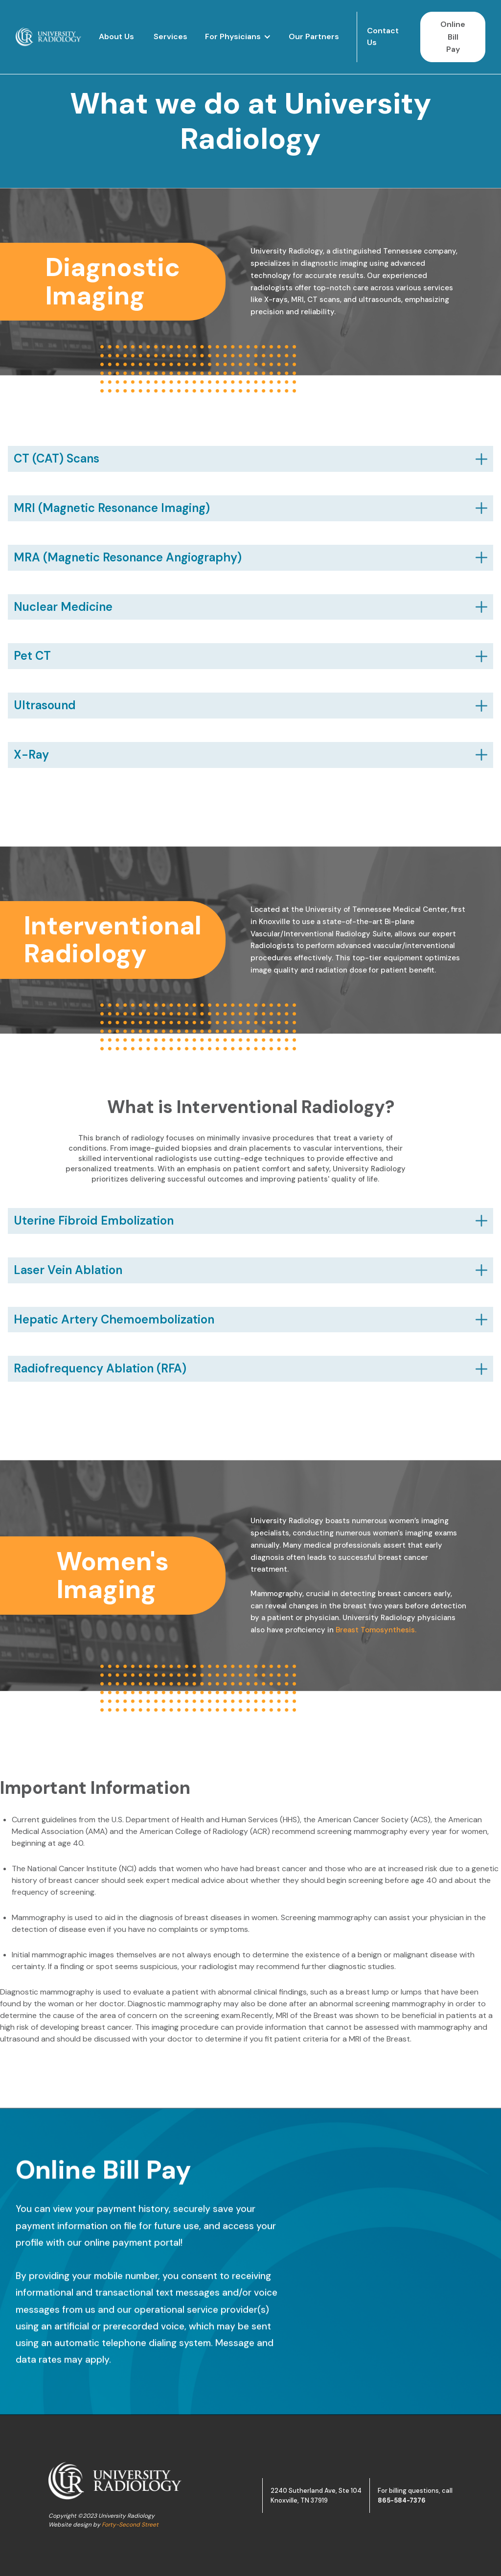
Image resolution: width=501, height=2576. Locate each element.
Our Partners (314, 36)
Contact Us (383, 36)
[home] (48, 36)
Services (170, 36)
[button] (238, 36)
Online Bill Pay (452, 36)
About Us (116, 36)
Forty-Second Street (130, 2525)
